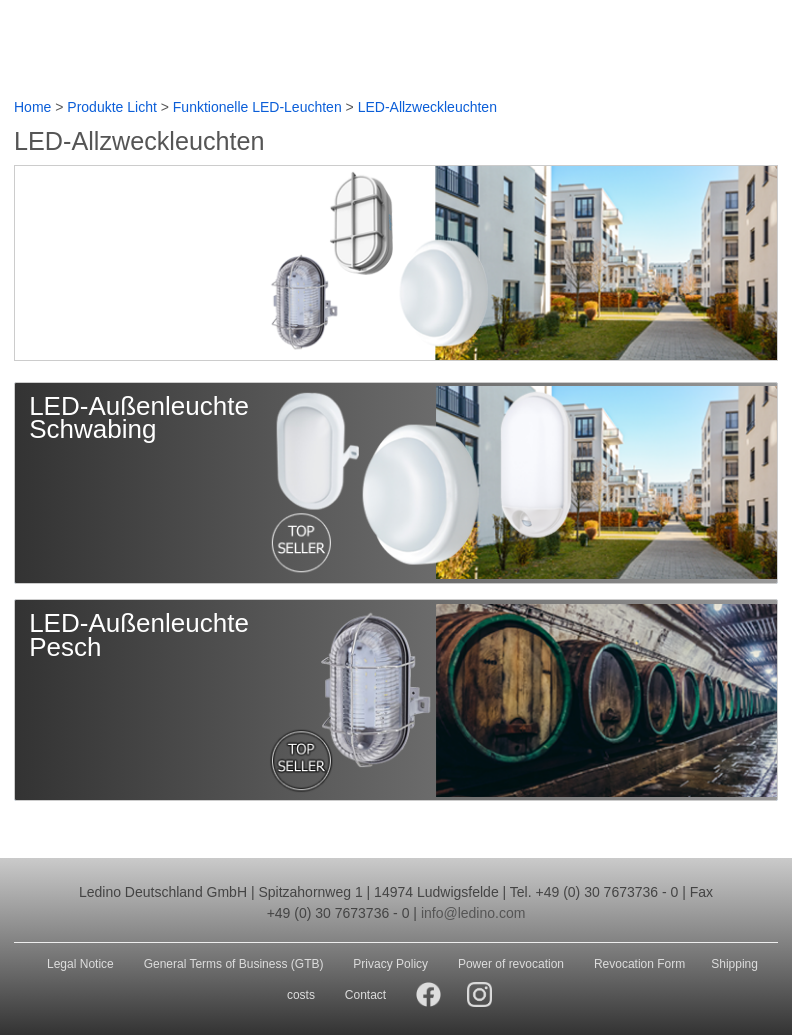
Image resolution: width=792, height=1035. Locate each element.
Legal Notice (80, 964)
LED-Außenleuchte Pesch (139, 635)
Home (32, 107)
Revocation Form (639, 964)
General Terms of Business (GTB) (234, 964)
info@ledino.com (473, 913)
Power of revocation (511, 964)
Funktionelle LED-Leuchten (257, 107)
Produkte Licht (112, 107)
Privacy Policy (390, 964)
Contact (365, 995)
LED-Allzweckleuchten (427, 107)
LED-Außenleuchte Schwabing (139, 418)
